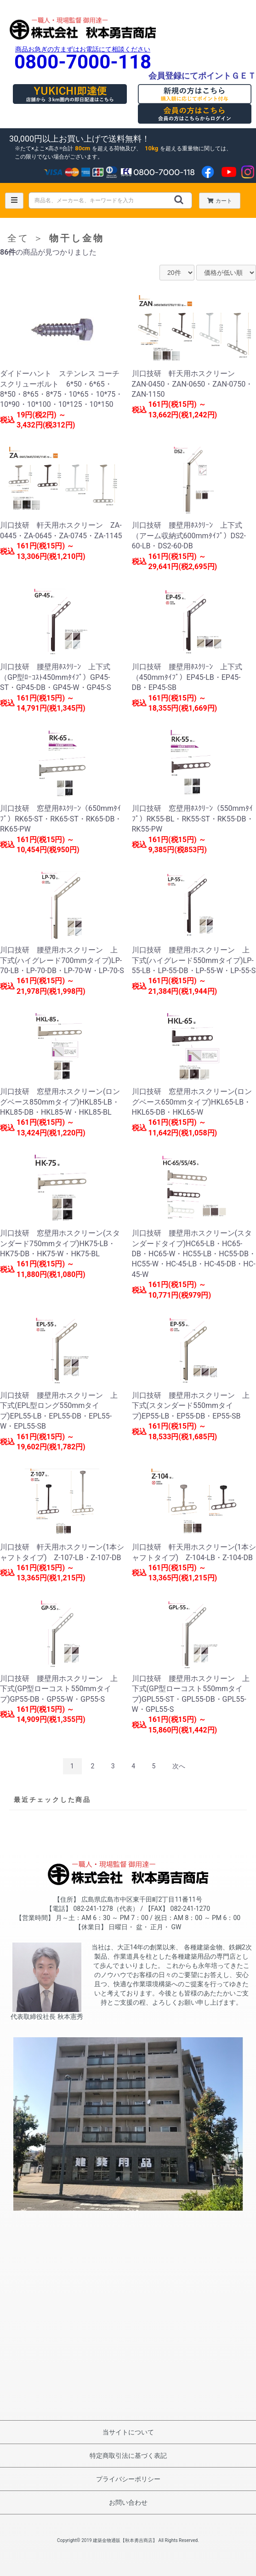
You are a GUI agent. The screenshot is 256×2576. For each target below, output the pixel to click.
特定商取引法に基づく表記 (128, 2455)
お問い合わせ (128, 2502)
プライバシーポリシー (128, 2479)
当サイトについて (128, 2432)
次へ (178, 1766)
